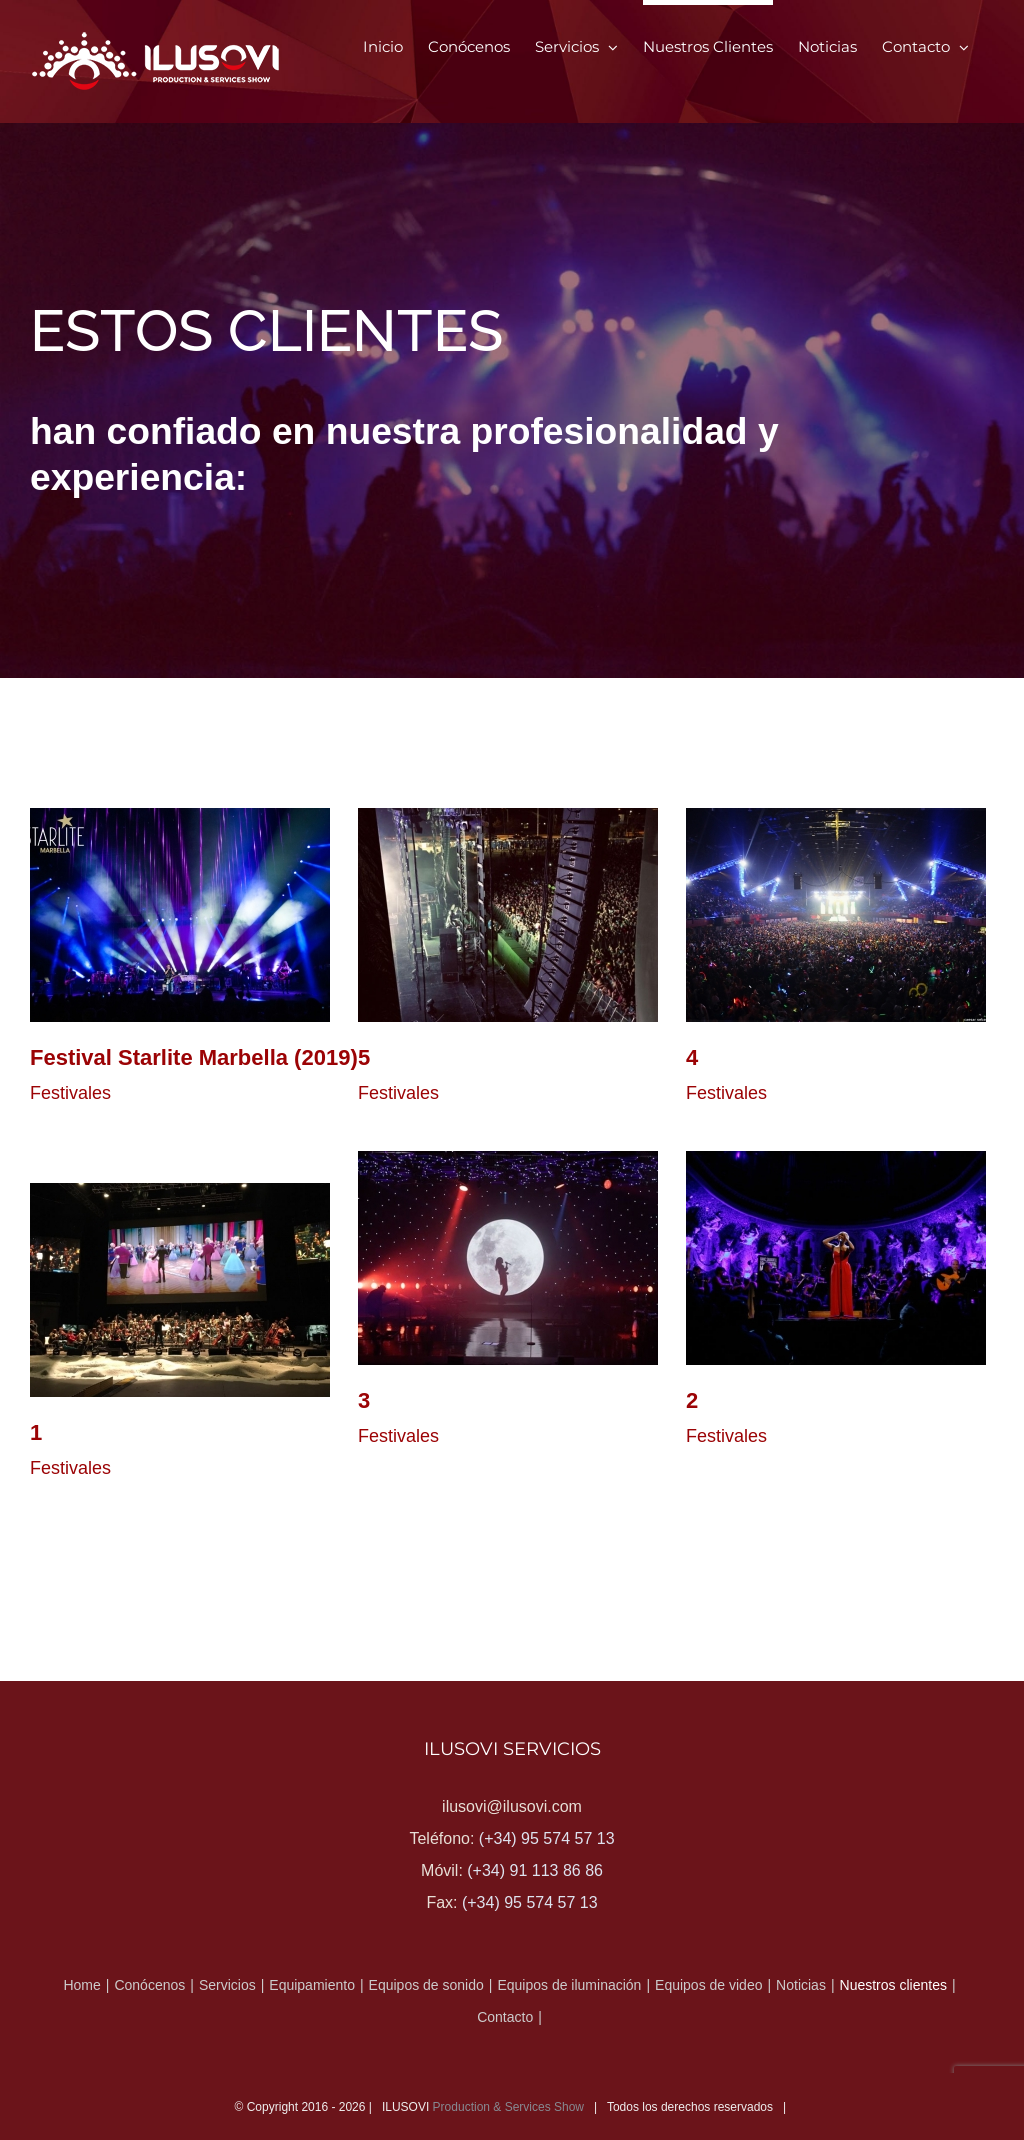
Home (81, 1985)
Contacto (505, 2017)
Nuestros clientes (893, 1985)
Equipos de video (708, 1985)
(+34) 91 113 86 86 (535, 1870)
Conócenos (149, 1985)
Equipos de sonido (426, 1985)
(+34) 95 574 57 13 (547, 1838)
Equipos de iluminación (569, 1985)
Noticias (801, 1985)
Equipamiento (312, 1985)
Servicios (227, 1985)
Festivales (70, 1093)
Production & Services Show (508, 2107)
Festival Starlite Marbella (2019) (194, 1057)
